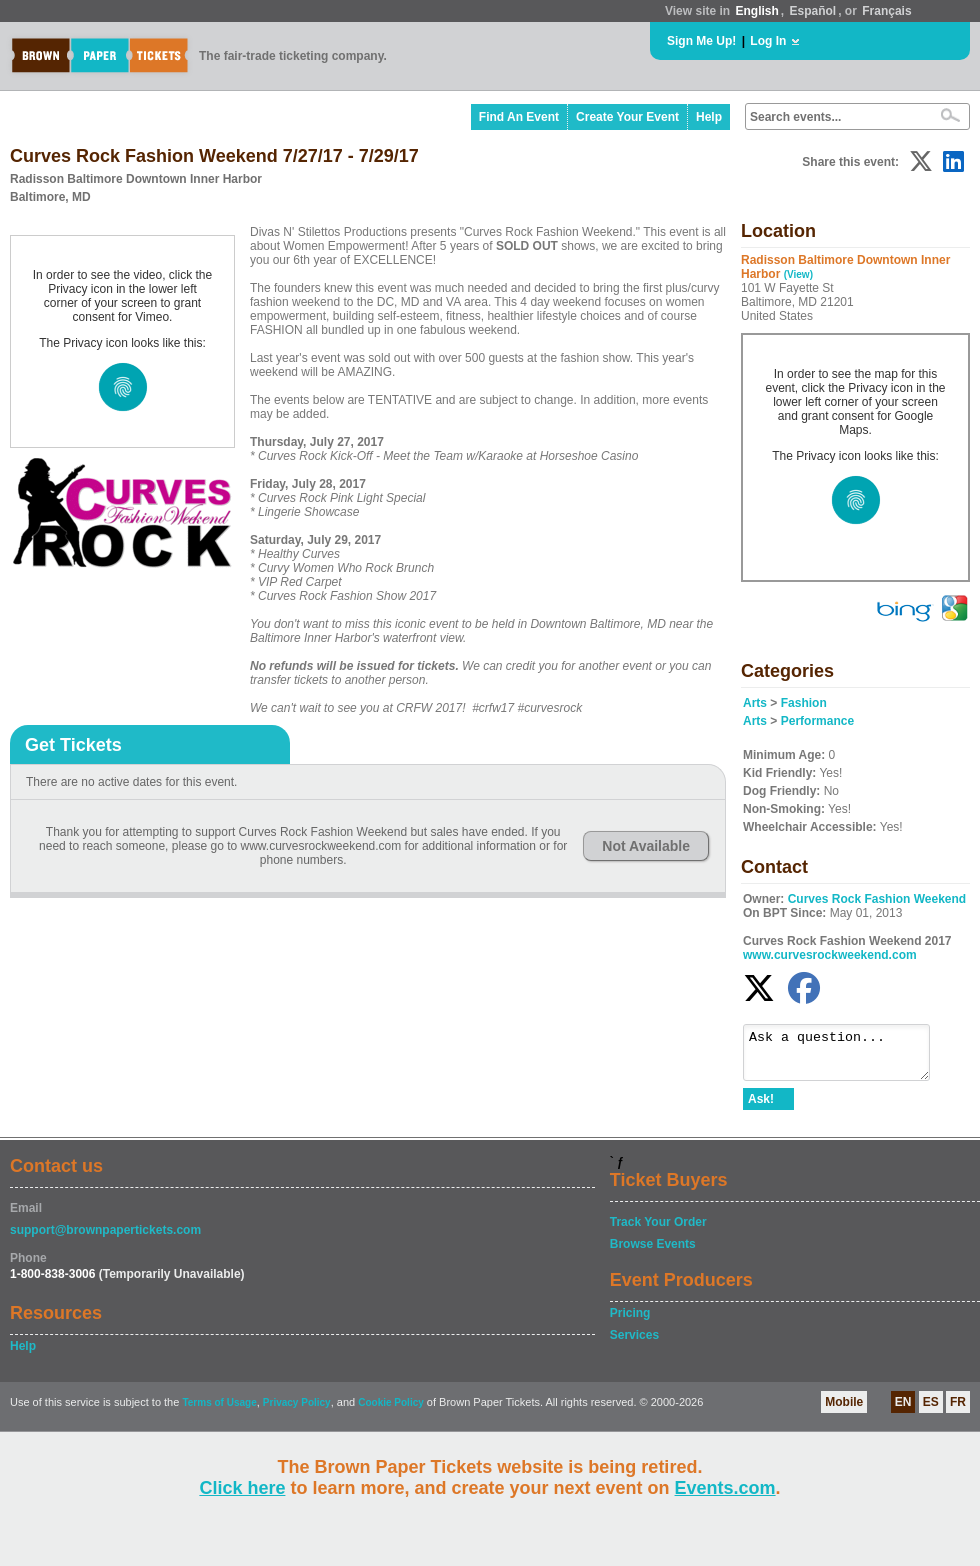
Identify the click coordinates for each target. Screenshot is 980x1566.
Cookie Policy (391, 1411)
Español (813, 11)
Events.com (725, 1488)
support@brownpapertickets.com (105, 1239)
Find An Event (519, 117)
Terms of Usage (219, 1411)
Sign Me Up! (701, 41)
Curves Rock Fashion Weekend (877, 899)
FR (958, 1411)
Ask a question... (846, 1057)
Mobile (844, 1411)
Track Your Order (658, 1231)
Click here (242, 1488)
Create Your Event (627, 117)
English (756, 11)
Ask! (761, 1108)
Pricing (630, 1322)
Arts (755, 703)
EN (903, 1411)
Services (634, 1344)
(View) (798, 274)
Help (709, 117)
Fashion (804, 703)
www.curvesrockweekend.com (830, 955)
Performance (817, 721)
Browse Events (653, 1253)
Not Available (646, 846)
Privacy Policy (297, 1411)
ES (931, 1411)
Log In (768, 41)
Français (886, 11)
